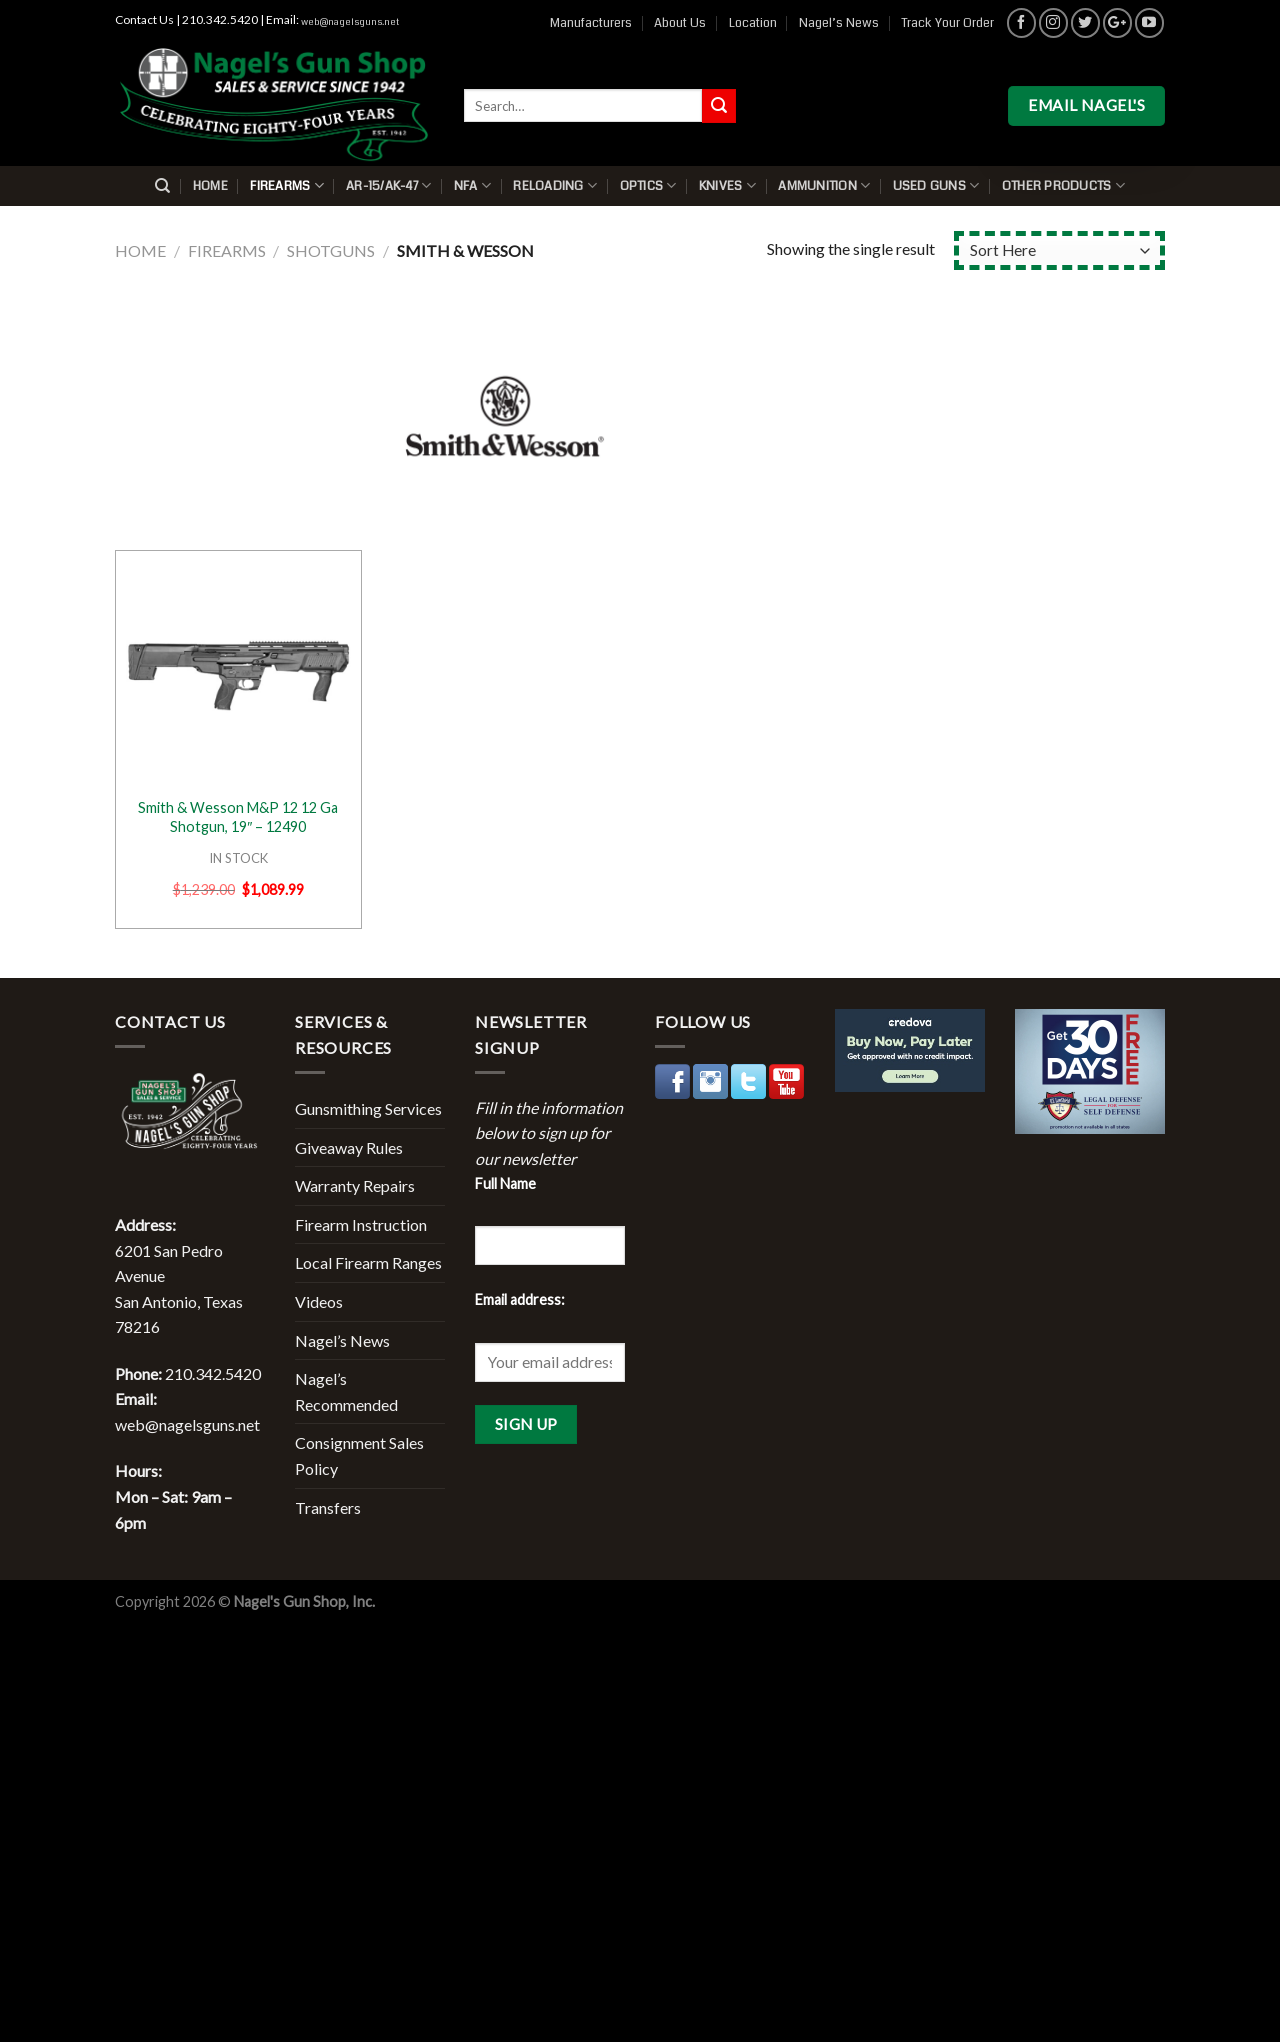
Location (753, 23)
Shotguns (331, 250)
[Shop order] (1059, 250)
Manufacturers (591, 23)
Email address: (520, 1299)
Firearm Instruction (361, 1224)
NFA (472, 185)
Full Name (505, 1183)
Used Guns (936, 185)
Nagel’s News (839, 23)
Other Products (1063, 185)
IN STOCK (238, 858)
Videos (319, 1301)
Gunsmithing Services (368, 1108)
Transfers (328, 1507)
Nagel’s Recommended (346, 1391)
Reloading (555, 185)
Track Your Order (947, 23)
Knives (727, 185)
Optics (648, 185)
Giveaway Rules (349, 1147)
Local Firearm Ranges (368, 1262)
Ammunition (824, 185)
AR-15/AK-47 (388, 185)
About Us (680, 23)
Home (210, 186)
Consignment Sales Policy (359, 1455)
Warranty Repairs (355, 1185)
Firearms (287, 185)
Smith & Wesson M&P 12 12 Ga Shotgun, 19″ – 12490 (238, 817)
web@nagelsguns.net (350, 22)
